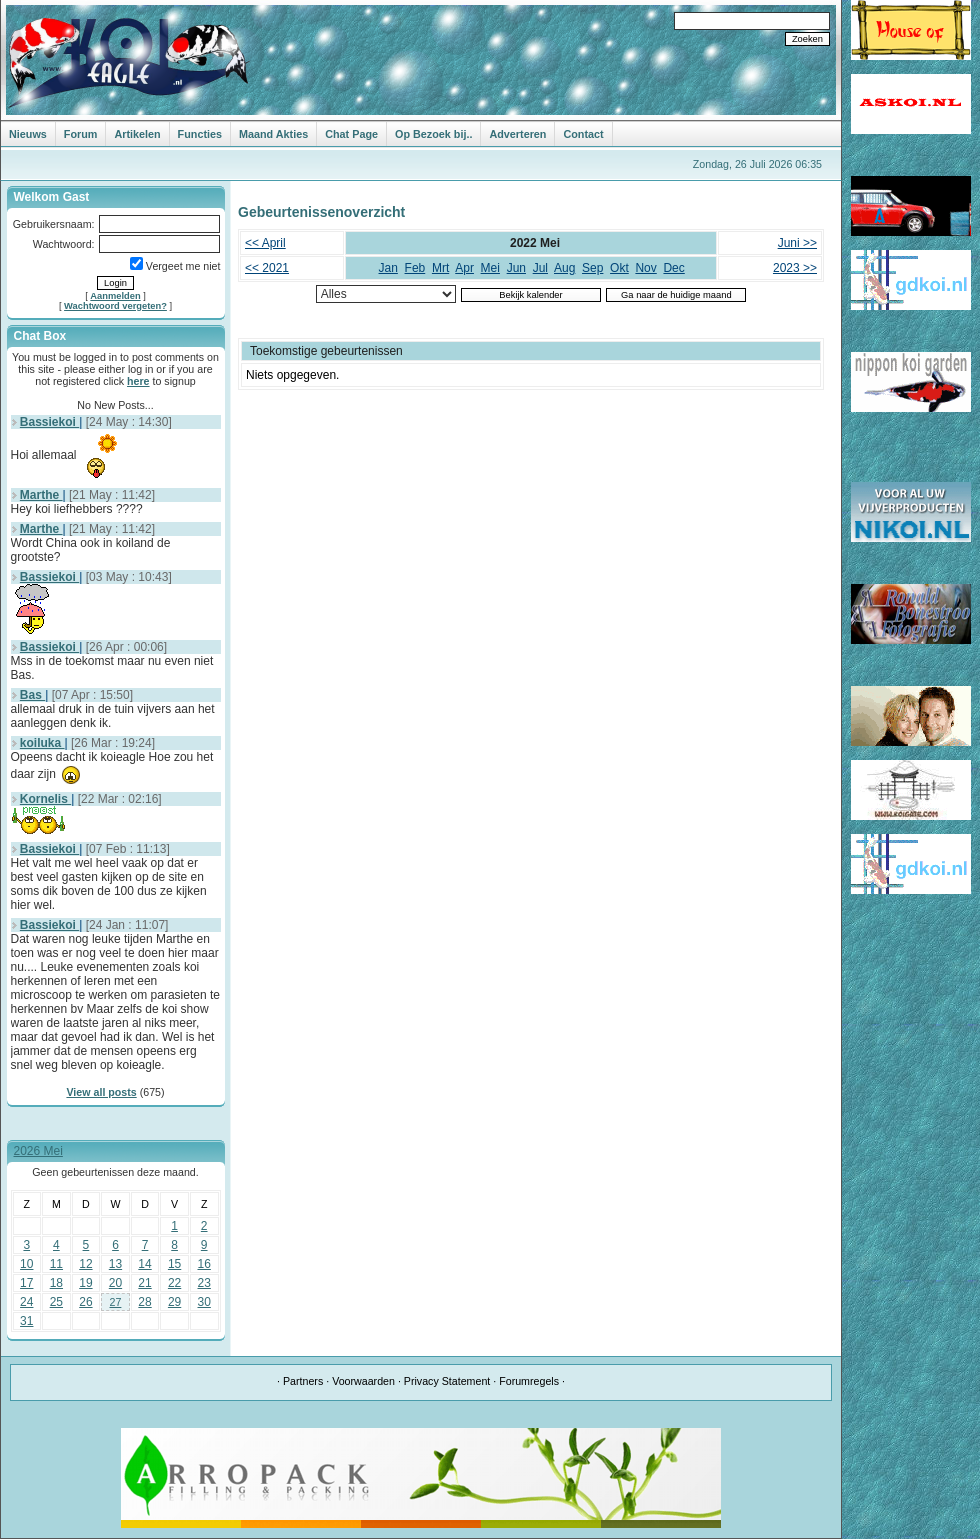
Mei (490, 268)
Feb (415, 268)
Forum (81, 134)
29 (174, 1302)
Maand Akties (273, 134)
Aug (564, 268)
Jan (388, 268)
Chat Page (351, 134)
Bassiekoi (49, 422)
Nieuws (28, 134)
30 (204, 1302)
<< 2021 (267, 268)
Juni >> (797, 243)
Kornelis (45, 799)
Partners (303, 1381)
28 (144, 1302)
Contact (583, 134)
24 (26, 1302)
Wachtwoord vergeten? (115, 306)
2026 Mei (38, 1151)
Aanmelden (115, 296)
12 (85, 1264)
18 (56, 1283)
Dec (673, 268)
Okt (619, 268)
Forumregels (529, 1381)
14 (144, 1264)
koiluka (42, 743)
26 (85, 1302)
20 (115, 1283)
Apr (464, 268)
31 (26, 1321)
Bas (32, 695)
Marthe (41, 495)
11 (56, 1264)
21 (144, 1283)
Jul (540, 268)
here (138, 381)
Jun (516, 268)
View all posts (101, 1092)
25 (56, 1302)
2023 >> (795, 268)
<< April (265, 243)
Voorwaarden (363, 1381)
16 (204, 1264)
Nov (645, 268)
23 (204, 1283)
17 (26, 1283)
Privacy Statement (447, 1381)
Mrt (440, 268)
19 (85, 1283)
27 (116, 1302)
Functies (200, 134)
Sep (592, 268)
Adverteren (517, 134)
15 (174, 1264)
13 (115, 1264)
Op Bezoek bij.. (433, 134)
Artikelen (137, 134)
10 (26, 1264)
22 (174, 1283)
